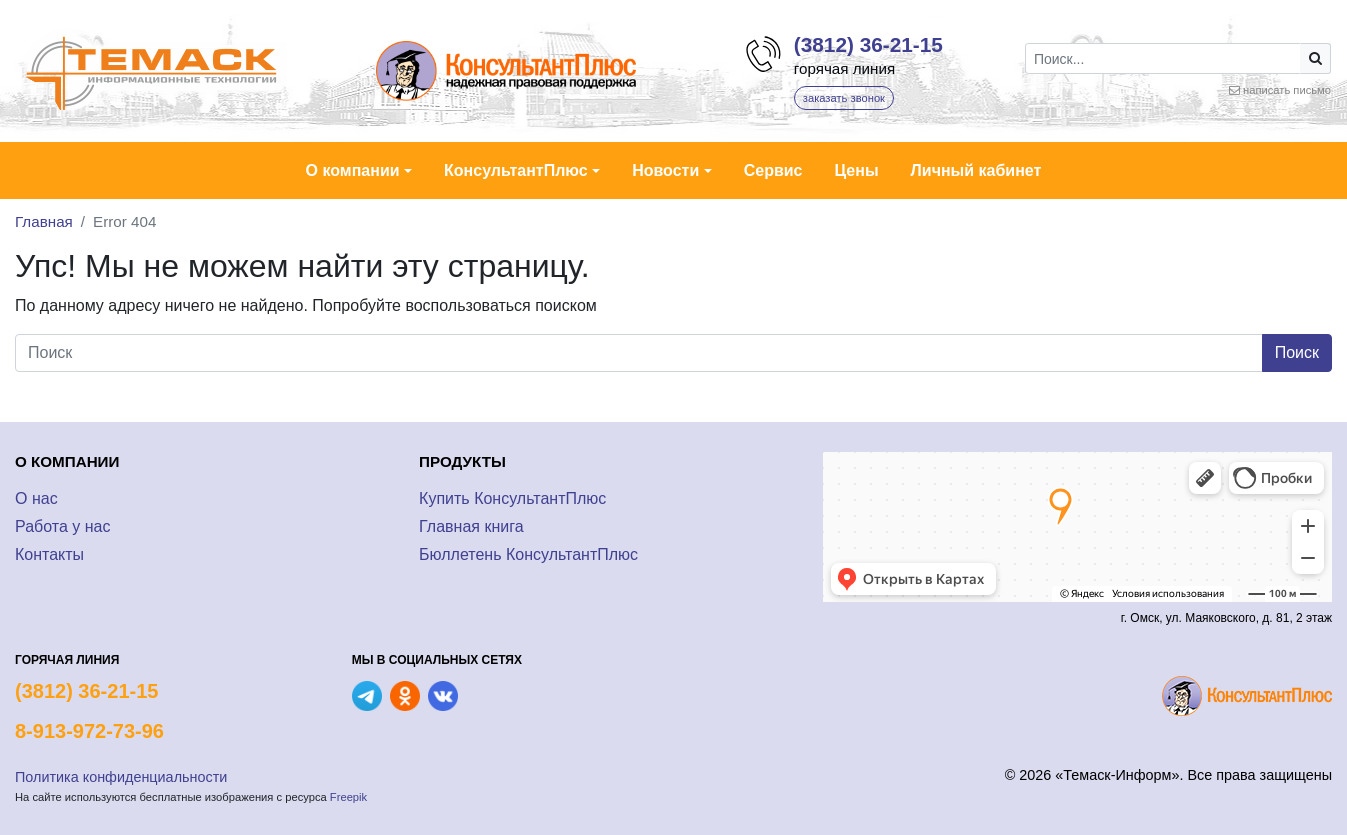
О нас (36, 498)
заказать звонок (844, 98)
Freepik (348, 797)
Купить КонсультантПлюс (512, 498)
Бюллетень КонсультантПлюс (528, 554)
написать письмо (1287, 90)
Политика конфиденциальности (121, 777)
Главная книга (471, 526)
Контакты (49, 554)
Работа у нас (62, 526)
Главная (44, 221)
